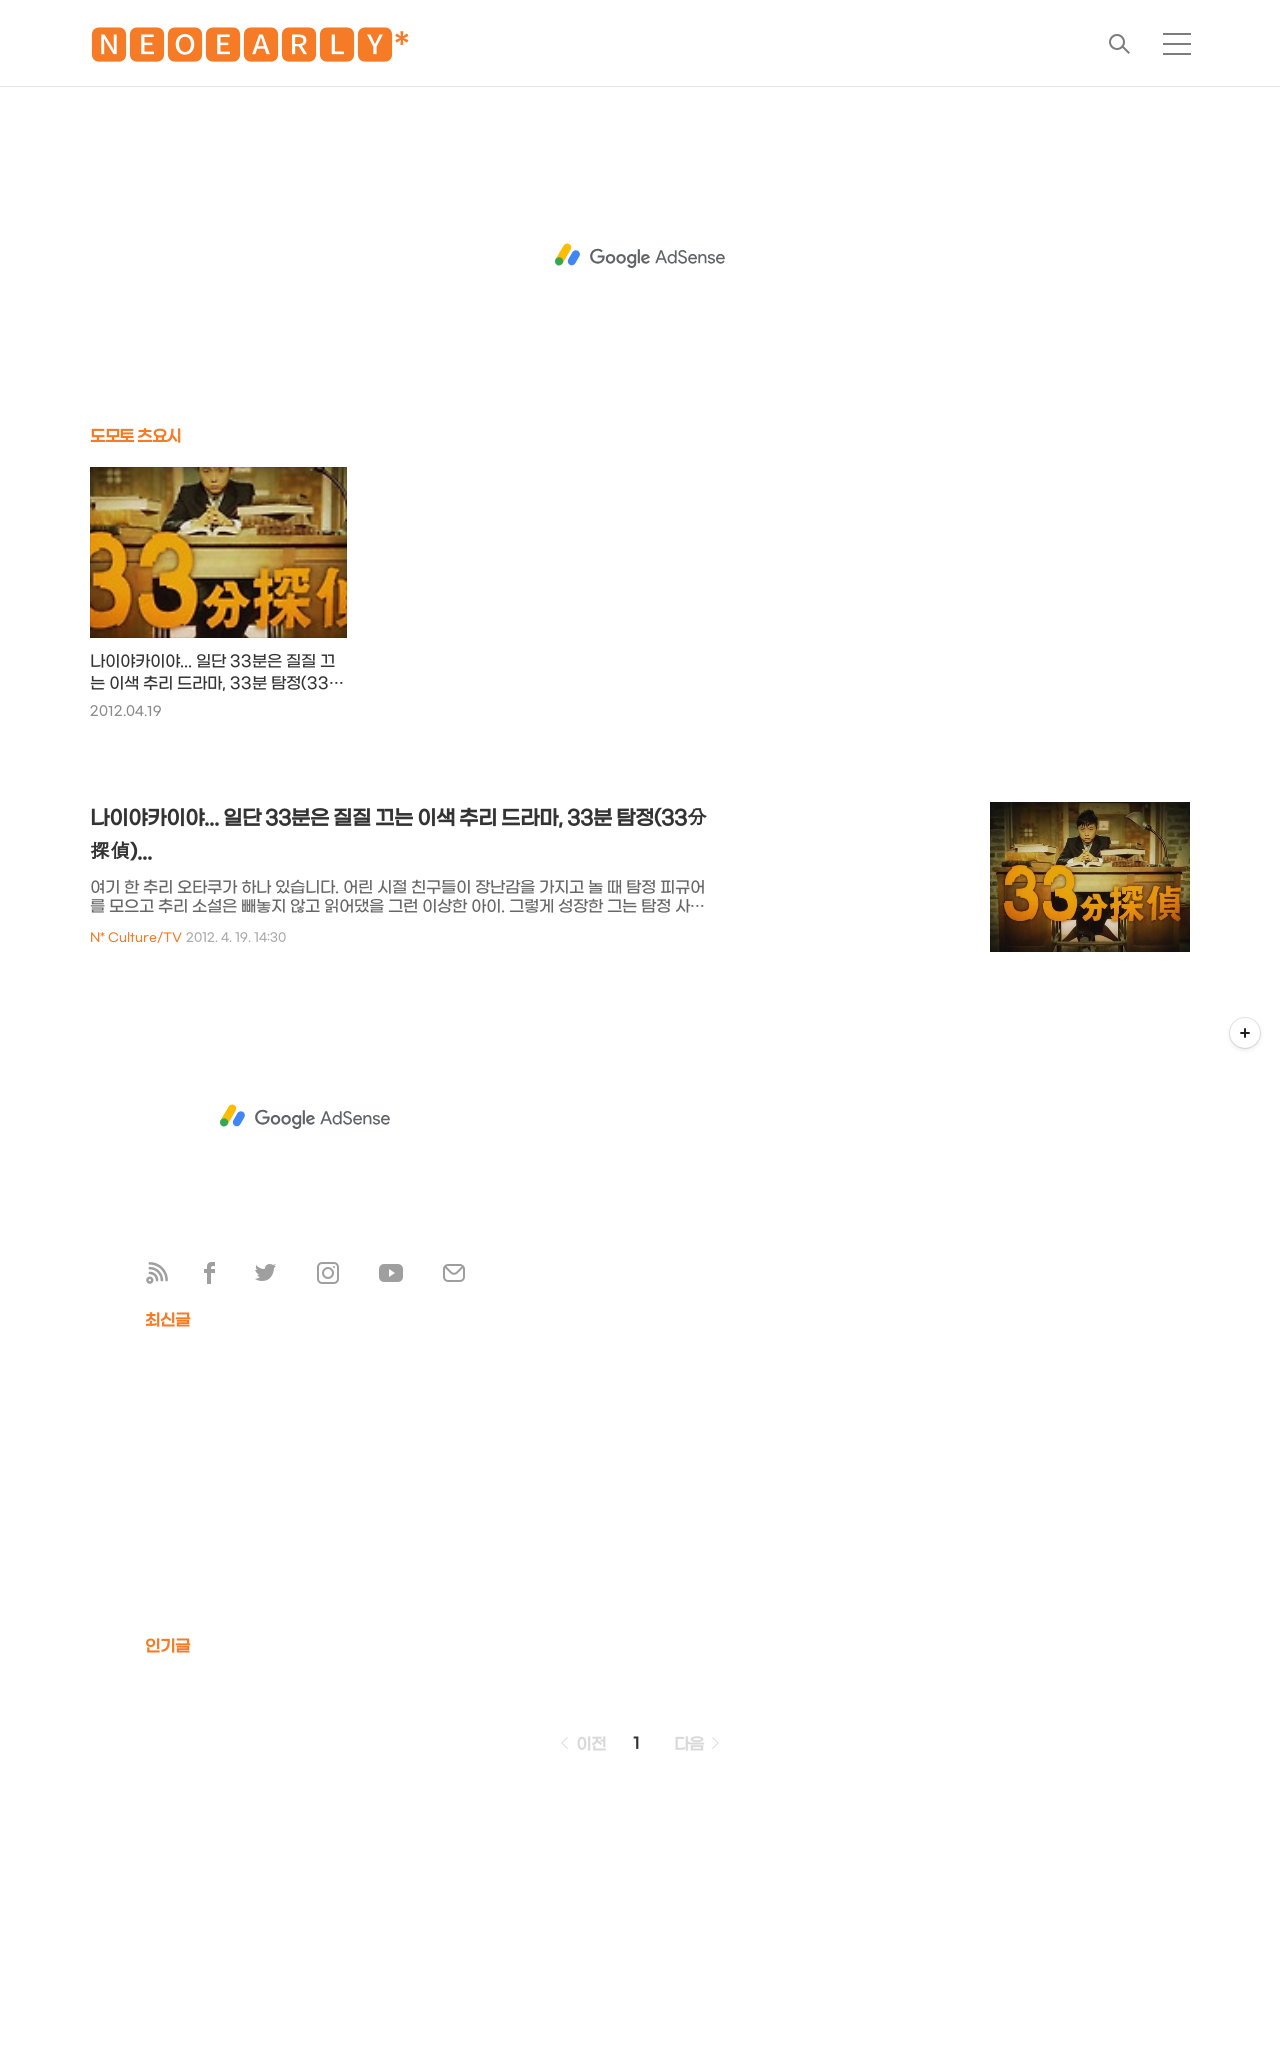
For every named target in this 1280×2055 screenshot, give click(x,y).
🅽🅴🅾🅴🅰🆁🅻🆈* (250, 49)
